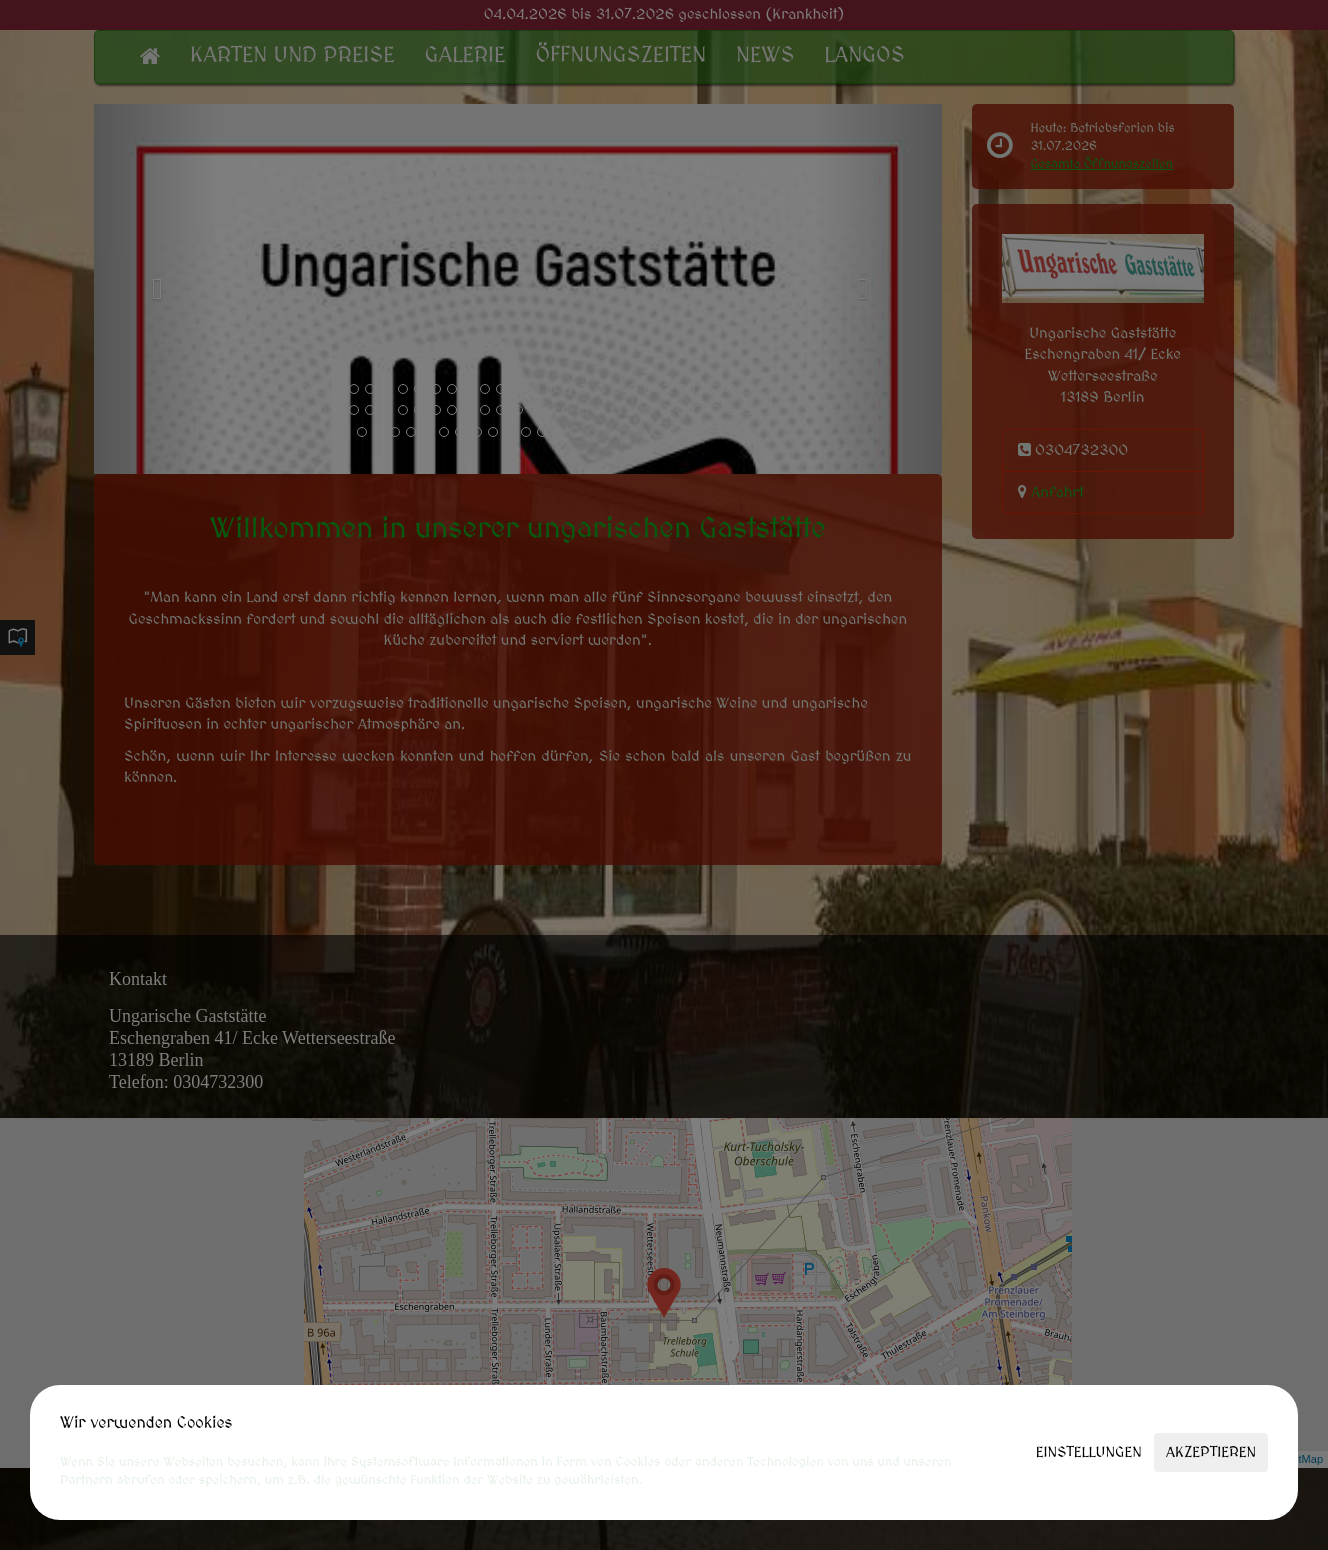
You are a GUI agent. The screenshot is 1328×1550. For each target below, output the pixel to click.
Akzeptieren (1211, 1452)
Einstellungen (1089, 1452)
